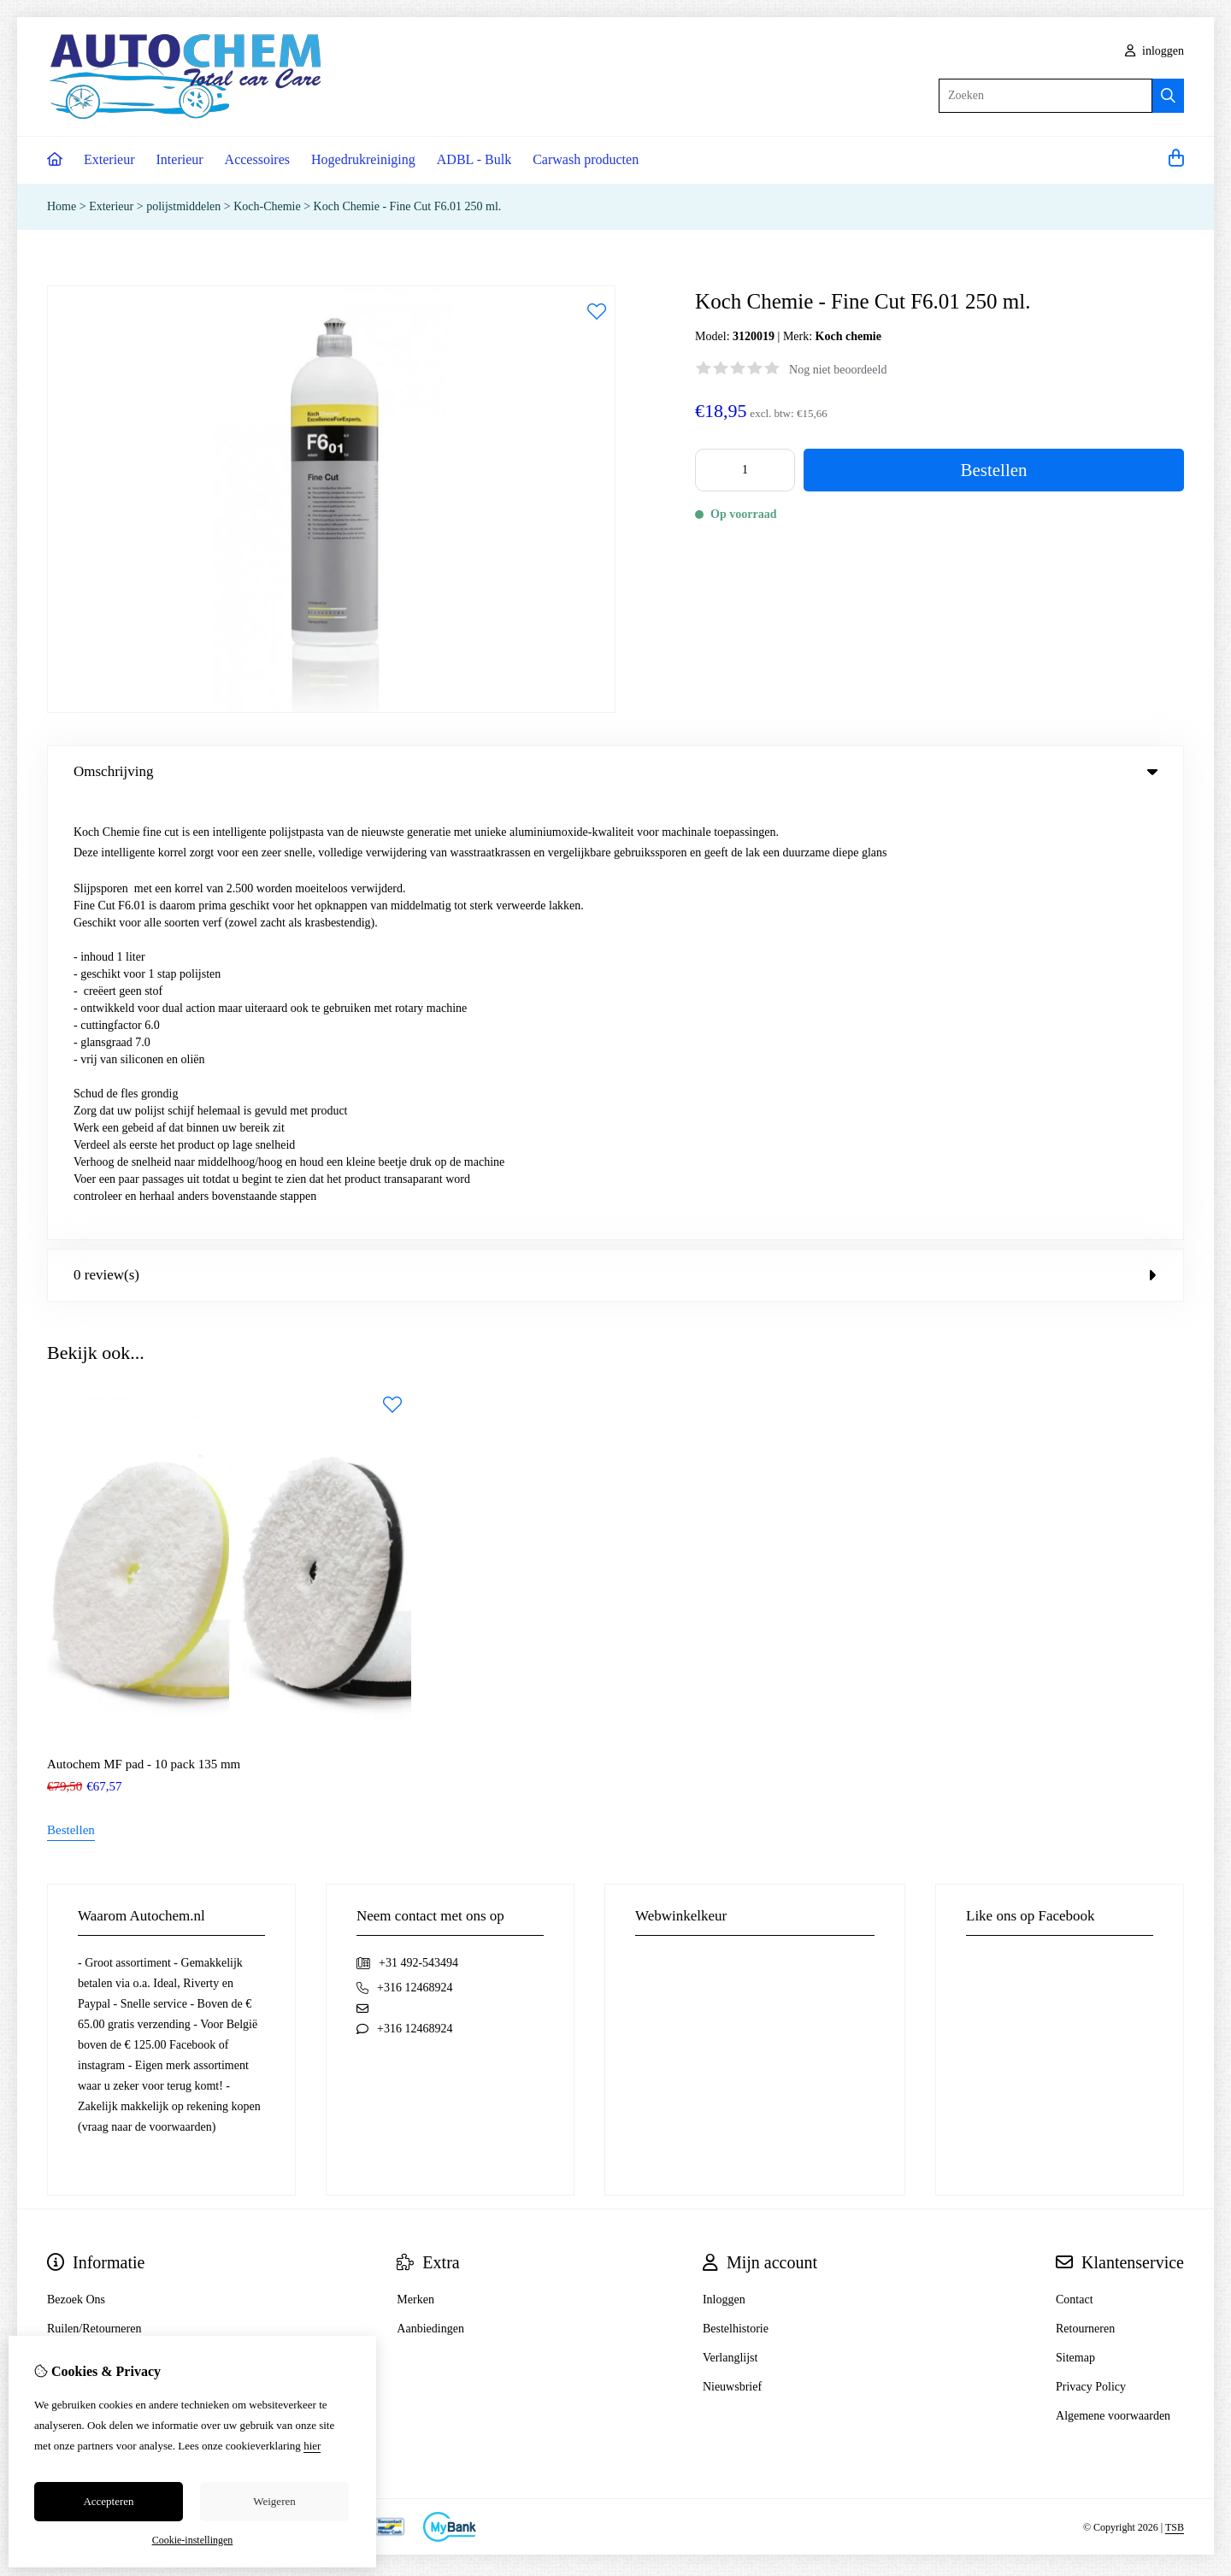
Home (61, 206)
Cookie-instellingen (192, 2540)
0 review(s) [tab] (615, 833)
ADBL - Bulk (474, 159)
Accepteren (108, 2501)
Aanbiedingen (430, 1886)
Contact (1074, 1857)
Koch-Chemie (267, 206)
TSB (1174, 2085)
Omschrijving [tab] (615, 771)
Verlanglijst (730, 1915)
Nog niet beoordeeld (837, 369)
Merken (415, 1857)
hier (312, 2445)
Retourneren (1085, 1886)
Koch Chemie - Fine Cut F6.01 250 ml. (408, 206)
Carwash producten (586, 159)
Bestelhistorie (736, 1886)
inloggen (1155, 50)
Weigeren (274, 2501)
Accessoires (257, 159)
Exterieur (109, 159)
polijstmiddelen (183, 206)
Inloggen (724, 1857)
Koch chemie (848, 336)
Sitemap (1075, 1915)
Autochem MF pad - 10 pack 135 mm (143, 1322)
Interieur (179, 159)
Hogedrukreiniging (363, 159)
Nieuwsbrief (732, 1944)
